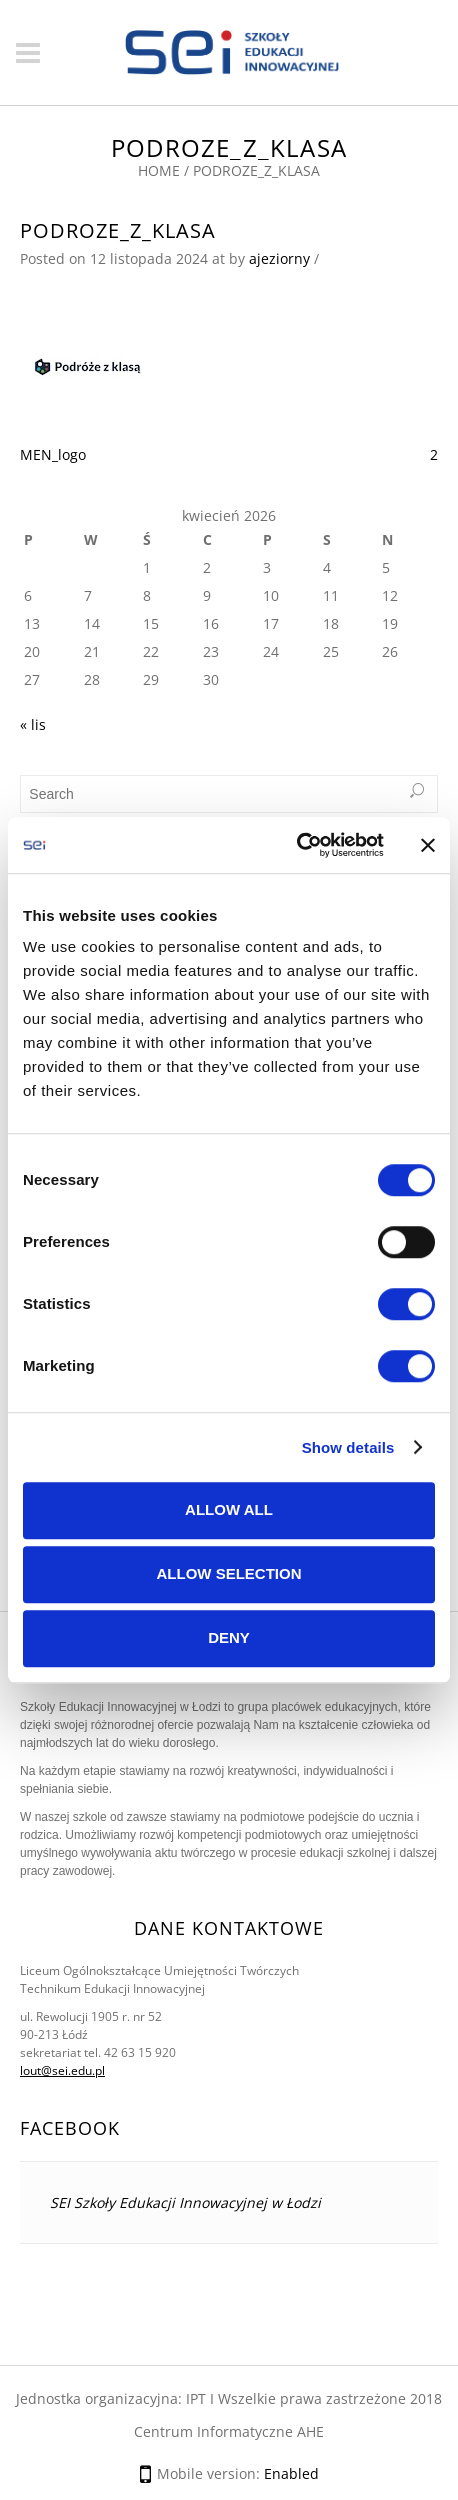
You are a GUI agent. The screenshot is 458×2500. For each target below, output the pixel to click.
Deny (229, 1637)
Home (159, 170)
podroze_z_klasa (118, 230)
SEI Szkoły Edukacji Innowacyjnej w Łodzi (185, 2202)
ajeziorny (279, 258)
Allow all (229, 1509)
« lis (33, 724)
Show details (348, 1447)
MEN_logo (53, 454)
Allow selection (229, 1573)
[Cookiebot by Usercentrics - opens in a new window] (296, 845)
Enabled (291, 2473)
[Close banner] (428, 845)
